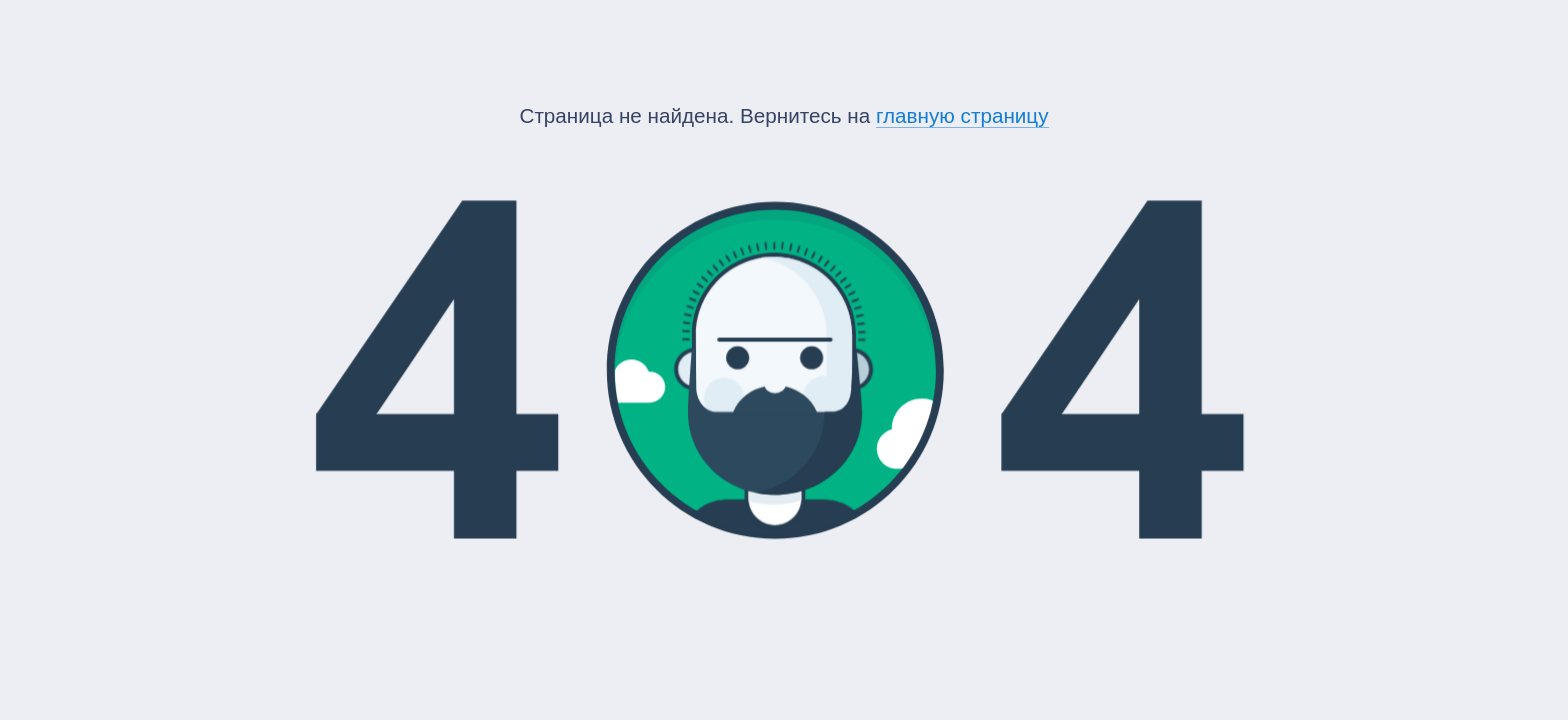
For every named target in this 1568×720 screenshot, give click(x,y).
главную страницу (962, 115)
